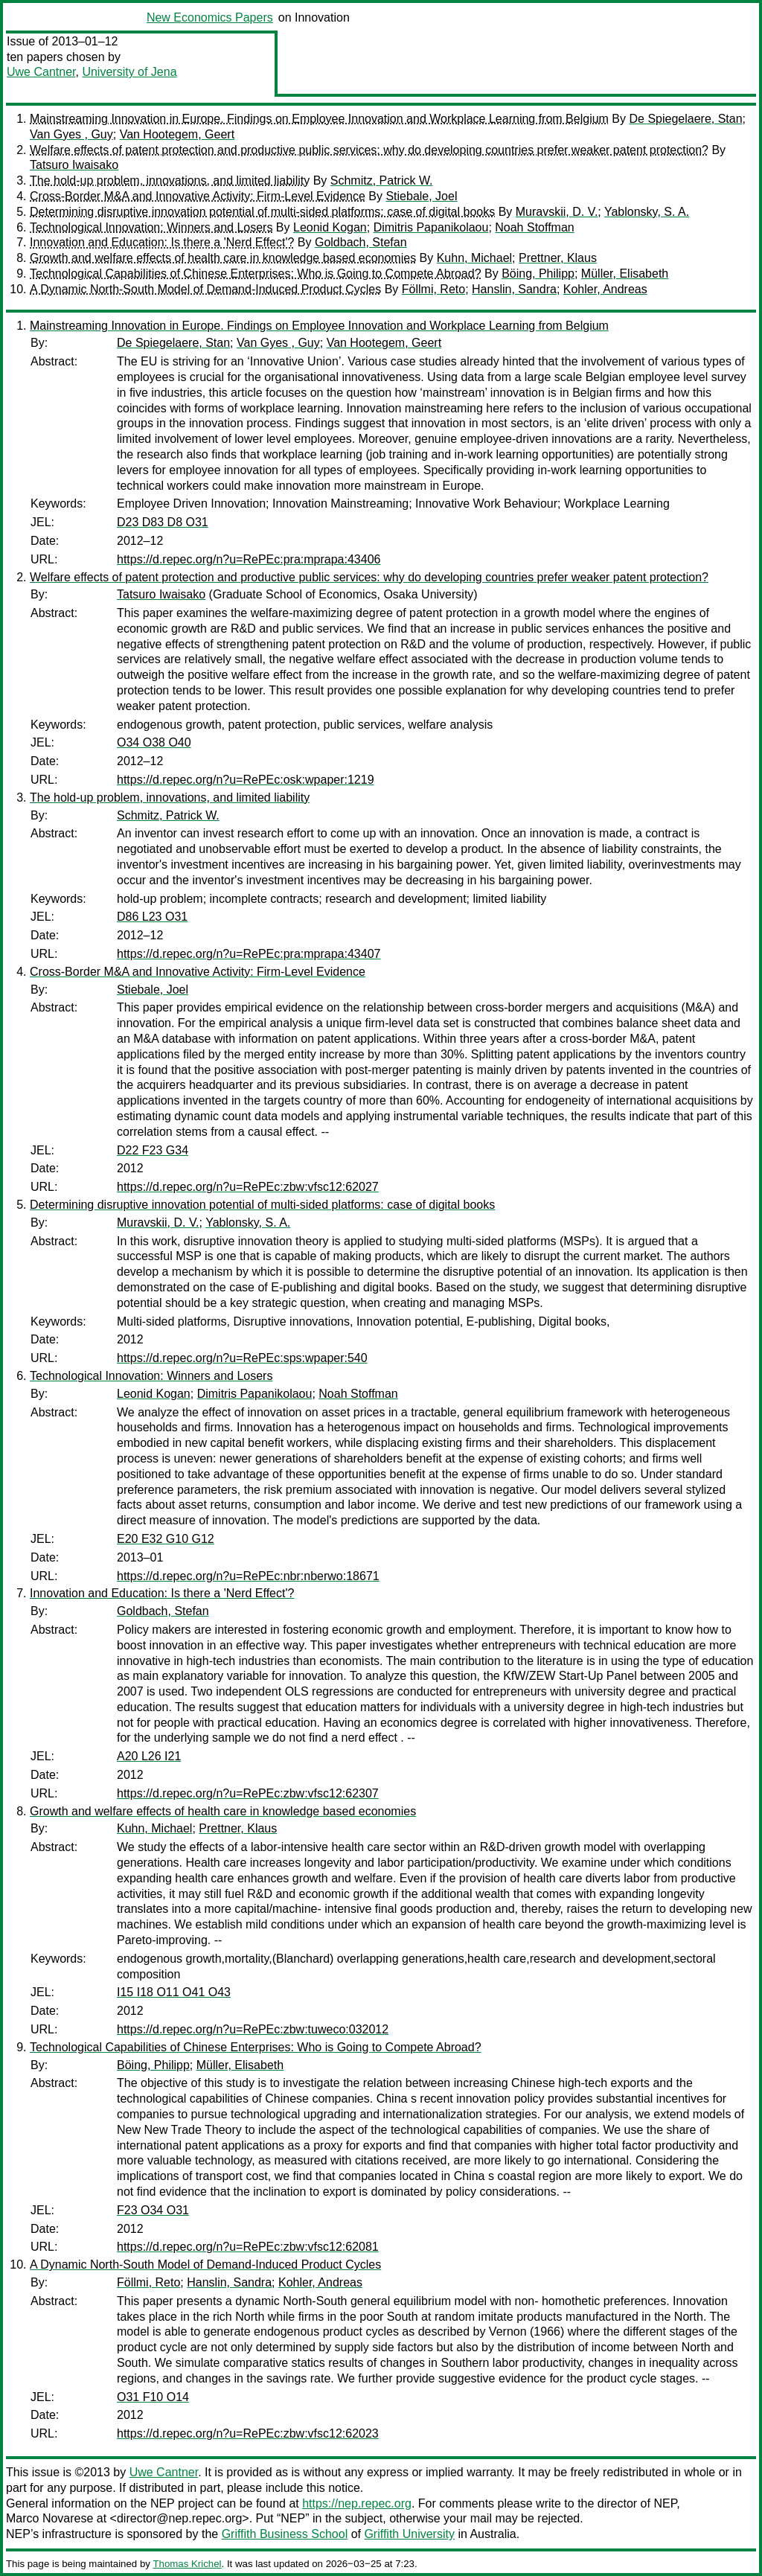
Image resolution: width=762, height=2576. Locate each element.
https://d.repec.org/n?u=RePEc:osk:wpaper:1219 (245, 779)
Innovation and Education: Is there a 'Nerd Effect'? (162, 242)
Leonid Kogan (330, 227)
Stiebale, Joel (421, 196)
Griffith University (409, 2534)
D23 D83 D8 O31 (162, 522)
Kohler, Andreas (605, 289)
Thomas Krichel (187, 2563)
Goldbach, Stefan (361, 242)
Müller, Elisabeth (624, 273)
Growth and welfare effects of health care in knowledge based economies (223, 258)
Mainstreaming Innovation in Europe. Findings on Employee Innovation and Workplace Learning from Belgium (319, 118)
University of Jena (129, 71)
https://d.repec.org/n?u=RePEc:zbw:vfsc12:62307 (248, 1793)
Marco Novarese (49, 2518)
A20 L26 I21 (149, 1756)
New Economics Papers (210, 17)
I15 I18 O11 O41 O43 (174, 1992)
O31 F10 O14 (153, 2397)
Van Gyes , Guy (71, 134)
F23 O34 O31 (153, 2210)
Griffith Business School (285, 2534)
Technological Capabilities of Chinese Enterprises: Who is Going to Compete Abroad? (255, 273)
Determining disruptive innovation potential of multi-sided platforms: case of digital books (262, 211)
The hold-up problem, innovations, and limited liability (170, 180)
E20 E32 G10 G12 (165, 1539)
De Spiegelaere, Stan (685, 118)
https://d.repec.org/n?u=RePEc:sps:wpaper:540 (242, 1358)
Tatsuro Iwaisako (74, 165)
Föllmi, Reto (433, 289)
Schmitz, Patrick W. (381, 180)
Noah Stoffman (534, 227)
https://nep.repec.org (357, 2503)
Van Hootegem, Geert (177, 134)
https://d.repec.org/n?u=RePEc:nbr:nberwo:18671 (248, 1576)
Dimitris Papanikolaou (431, 227)
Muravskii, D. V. (557, 211)
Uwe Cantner (41, 71)
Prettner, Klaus (558, 258)
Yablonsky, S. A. (646, 211)
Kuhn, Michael (474, 258)
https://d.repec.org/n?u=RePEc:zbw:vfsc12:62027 (248, 1186)
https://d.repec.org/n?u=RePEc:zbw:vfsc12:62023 (248, 2433)
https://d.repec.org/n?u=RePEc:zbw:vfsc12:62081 (248, 2246)
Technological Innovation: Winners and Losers (151, 227)
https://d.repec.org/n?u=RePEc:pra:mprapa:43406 (248, 559)
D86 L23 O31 (152, 916)
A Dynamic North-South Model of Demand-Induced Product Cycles (205, 289)
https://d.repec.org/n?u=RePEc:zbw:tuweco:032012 (252, 2029)
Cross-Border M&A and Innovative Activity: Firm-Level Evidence (197, 196)
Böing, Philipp (538, 273)
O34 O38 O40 (154, 742)
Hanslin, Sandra (514, 289)
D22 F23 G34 (152, 1150)
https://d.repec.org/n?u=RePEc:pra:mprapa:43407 (248, 953)
